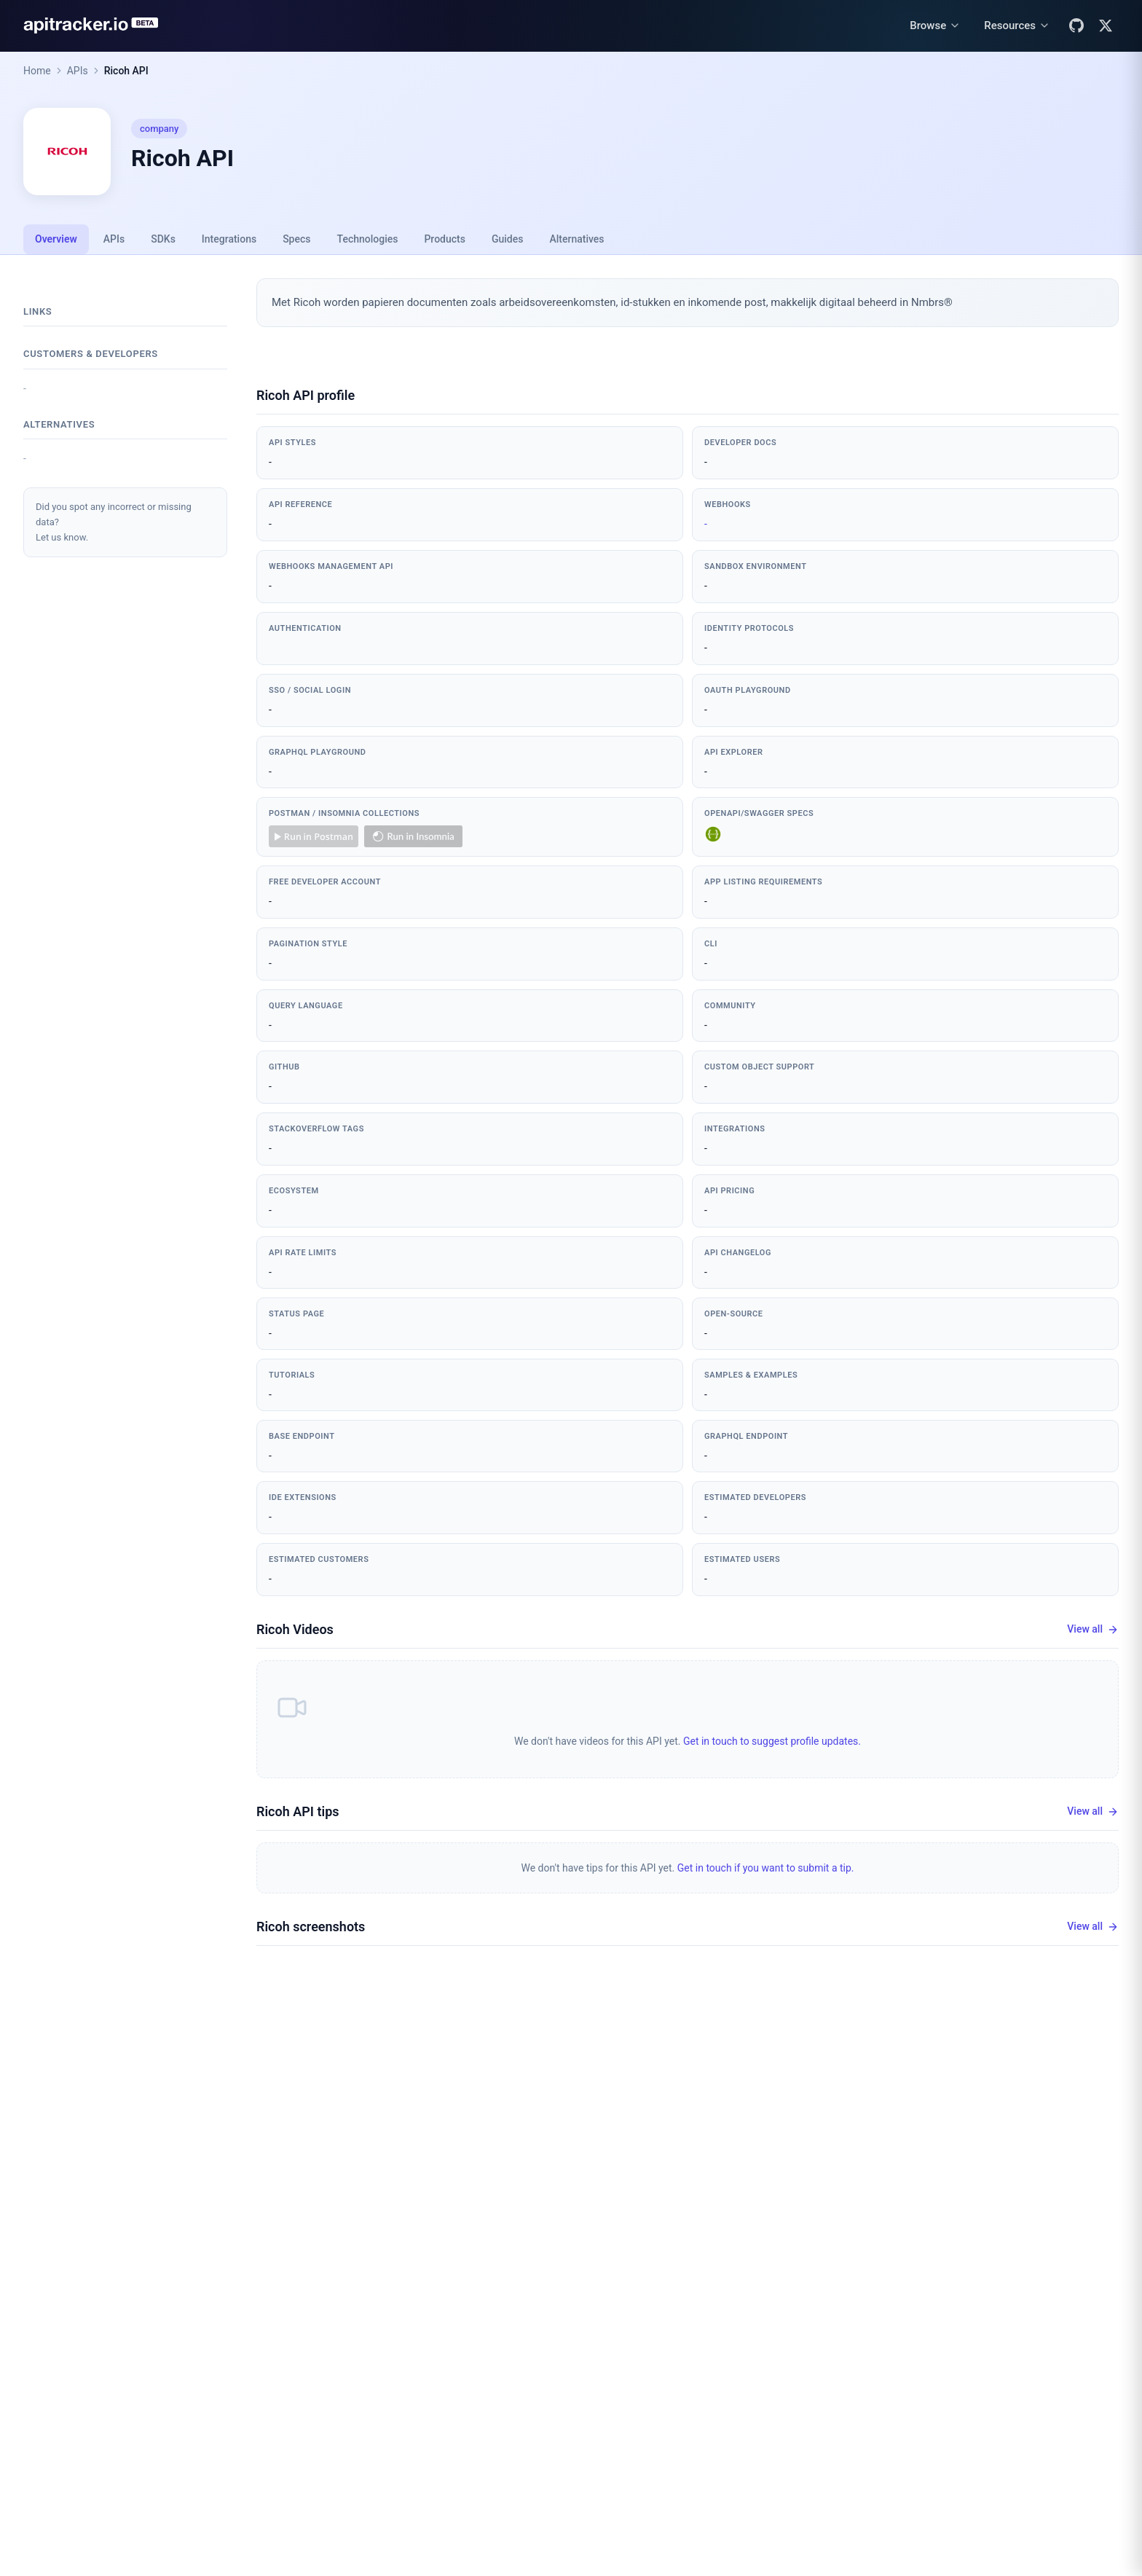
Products (444, 239)
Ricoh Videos (295, 1629)
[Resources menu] (1017, 26)
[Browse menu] (935, 26)
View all (1093, 1629)
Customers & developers (90, 353)
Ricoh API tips (297, 1811)
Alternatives (576, 239)
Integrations (229, 239)
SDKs (163, 239)
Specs (296, 239)
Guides (507, 239)
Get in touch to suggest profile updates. (772, 1741)
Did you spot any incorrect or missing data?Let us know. (114, 522)
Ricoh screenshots (310, 1926)
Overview (56, 239)
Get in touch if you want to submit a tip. (765, 1868)
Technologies (367, 239)
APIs (77, 70)
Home (37, 70)
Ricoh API (126, 70)
